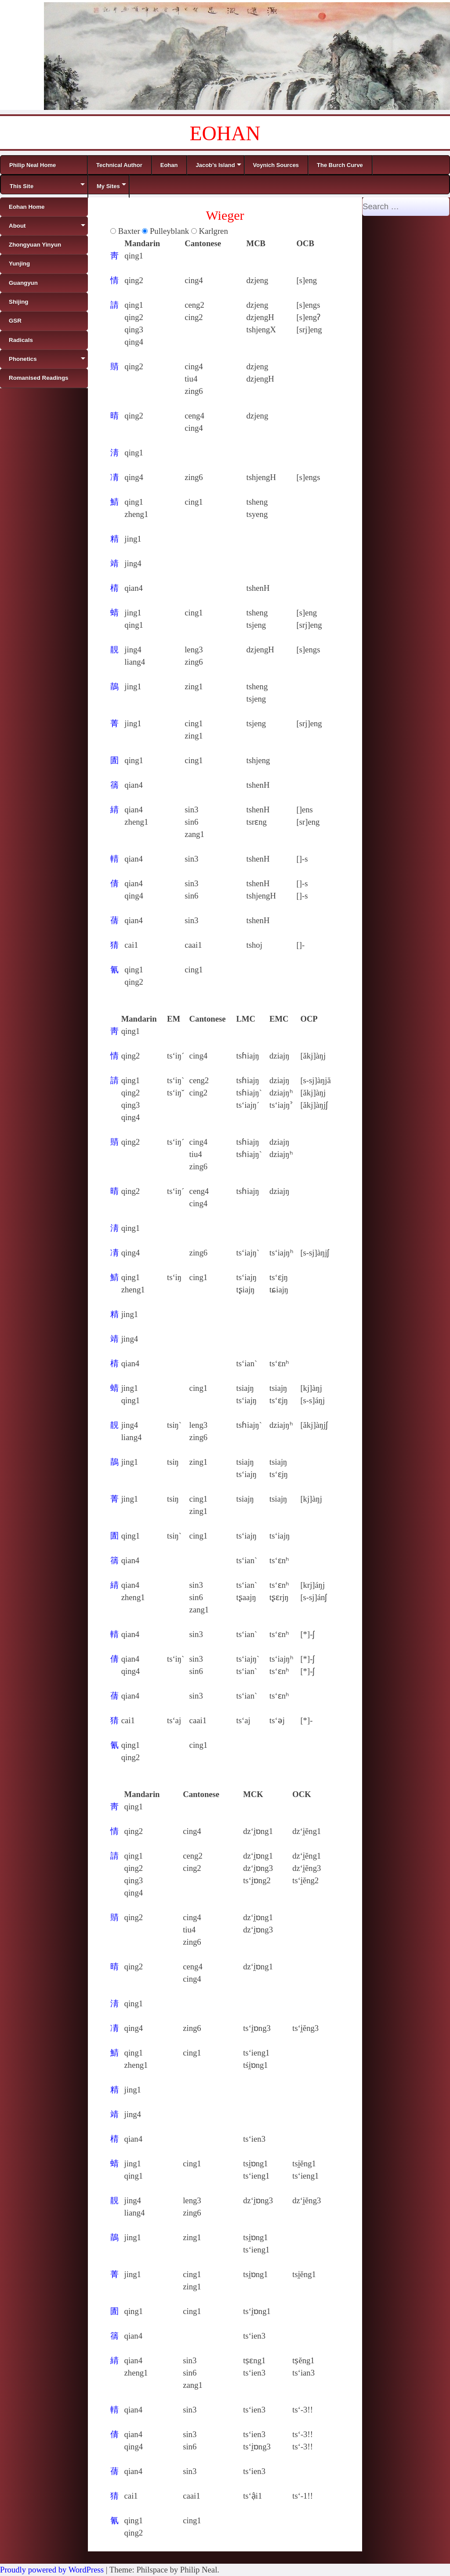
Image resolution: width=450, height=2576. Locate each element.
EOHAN (225, 133)
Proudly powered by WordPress (52, 2569)
